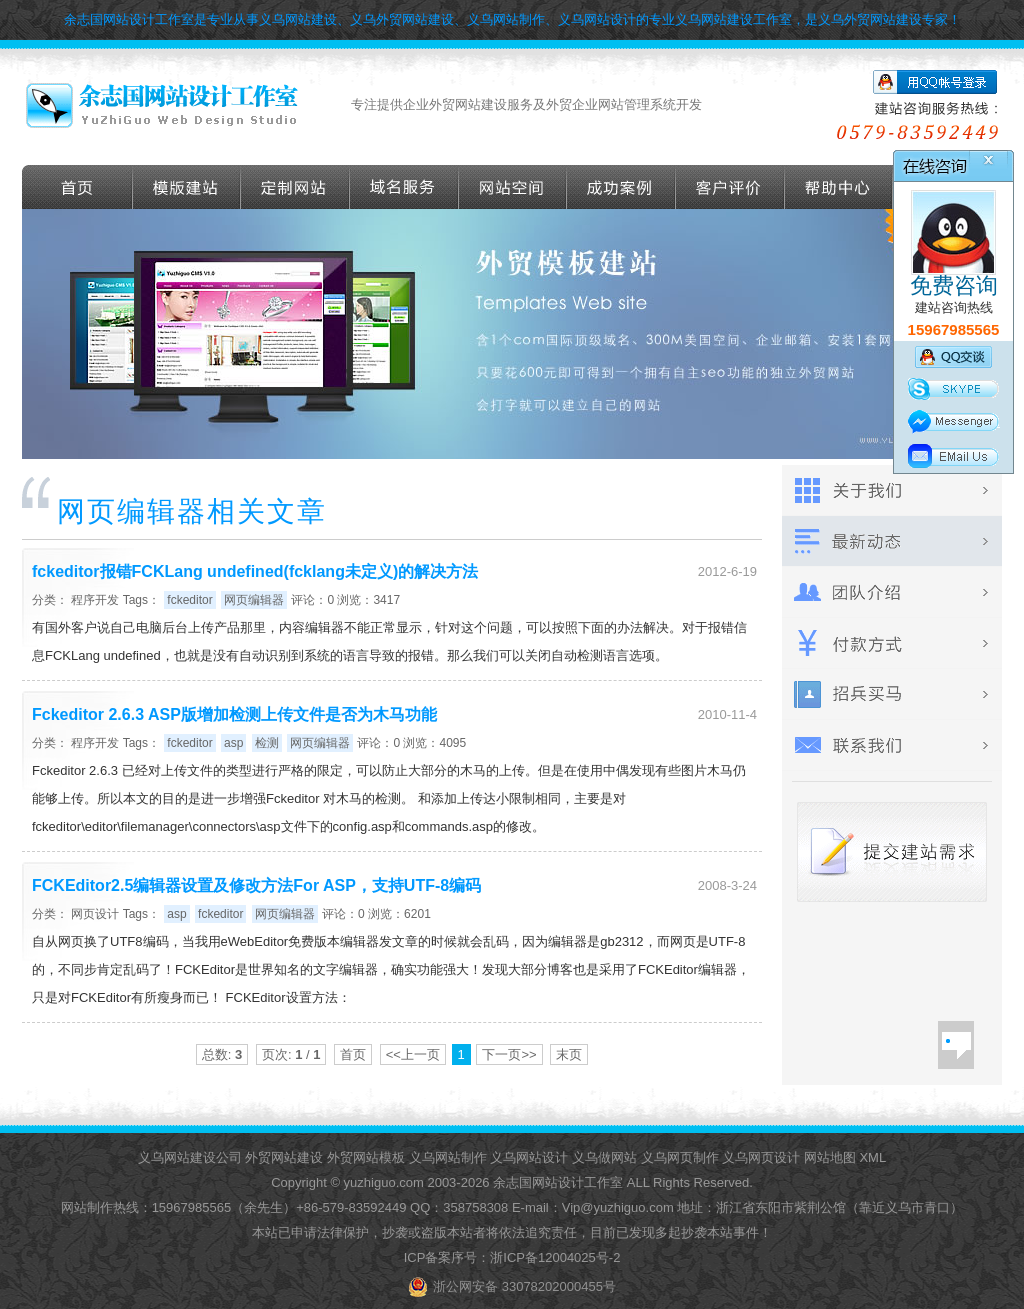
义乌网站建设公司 (190, 1157)
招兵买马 (892, 694)
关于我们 (892, 490)
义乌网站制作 (448, 1157)
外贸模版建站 (187, 187)
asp (233, 743)
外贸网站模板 (366, 1157)
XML (872, 1157)
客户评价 (730, 187)
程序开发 (95, 600)
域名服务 (404, 187)
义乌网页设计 (761, 1157)
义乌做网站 (604, 1157)
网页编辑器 (254, 600)
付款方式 (892, 643)
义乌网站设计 (529, 1157)
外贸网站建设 (284, 1157)
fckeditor (189, 600)
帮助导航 (839, 187)
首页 (77, 187)
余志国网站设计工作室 (558, 1182)
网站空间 (513, 187)
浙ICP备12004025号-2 (555, 1257)
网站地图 (830, 1157)
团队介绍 (892, 592)
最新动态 (892, 541)
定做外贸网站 (295, 187)
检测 (267, 743)
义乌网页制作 (680, 1157)
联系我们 (892, 745)
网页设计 (95, 914)
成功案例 (621, 187)
